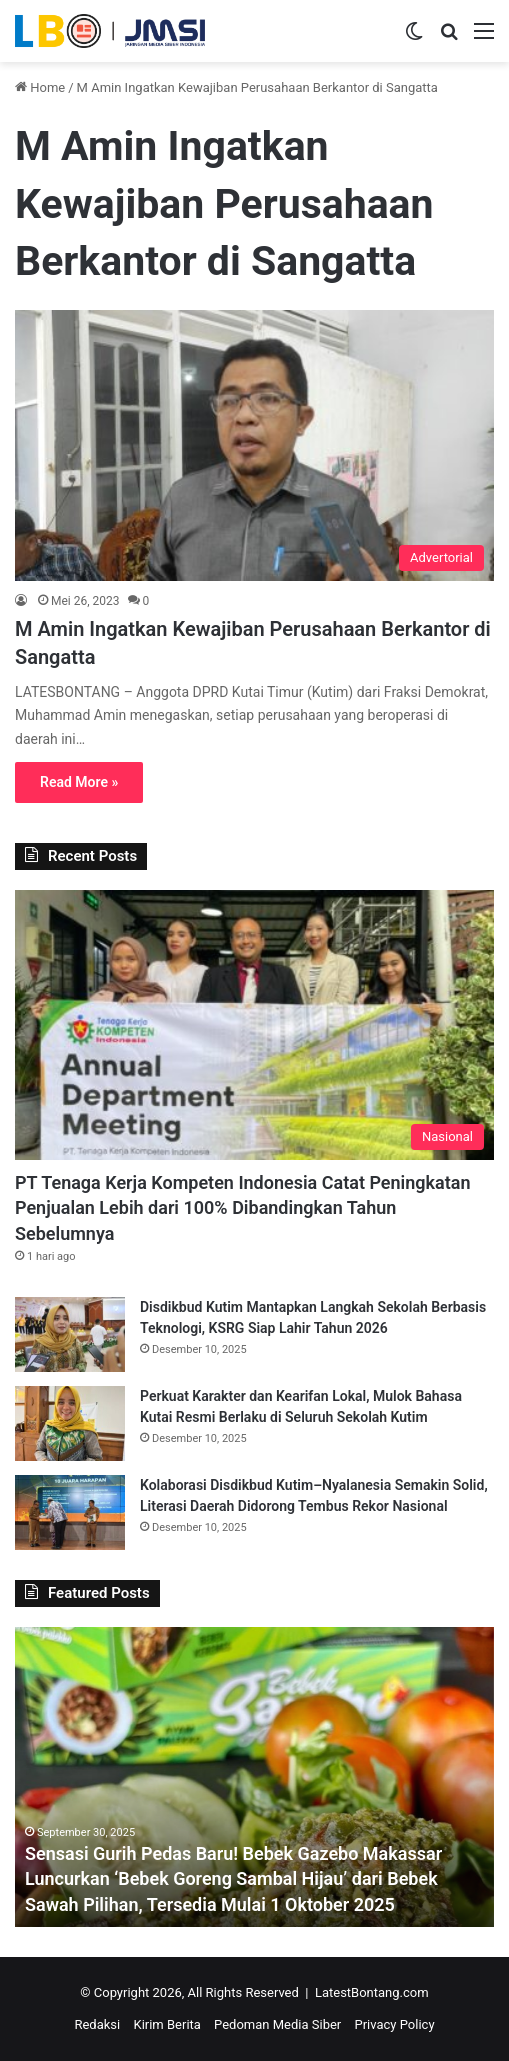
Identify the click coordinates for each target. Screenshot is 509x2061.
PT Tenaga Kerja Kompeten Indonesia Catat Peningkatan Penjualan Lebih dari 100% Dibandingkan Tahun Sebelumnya (243, 1207)
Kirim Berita (166, 2024)
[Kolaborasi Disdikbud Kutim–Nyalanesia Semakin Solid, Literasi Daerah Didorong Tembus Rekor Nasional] (70, 1512)
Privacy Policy (395, 2024)
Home (40, 87)
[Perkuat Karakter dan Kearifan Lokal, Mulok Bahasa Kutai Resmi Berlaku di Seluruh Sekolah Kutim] (70, 1423)
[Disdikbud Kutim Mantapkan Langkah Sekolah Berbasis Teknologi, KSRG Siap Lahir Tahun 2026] (70, 1334)
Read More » (79, 782)
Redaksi (97, 2024)
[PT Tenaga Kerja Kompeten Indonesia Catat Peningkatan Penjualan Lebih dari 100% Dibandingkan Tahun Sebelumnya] (254, 1025)
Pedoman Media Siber (277, 2024)
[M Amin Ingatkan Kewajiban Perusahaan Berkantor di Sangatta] (254, 445)
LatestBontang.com (372, 1992)
